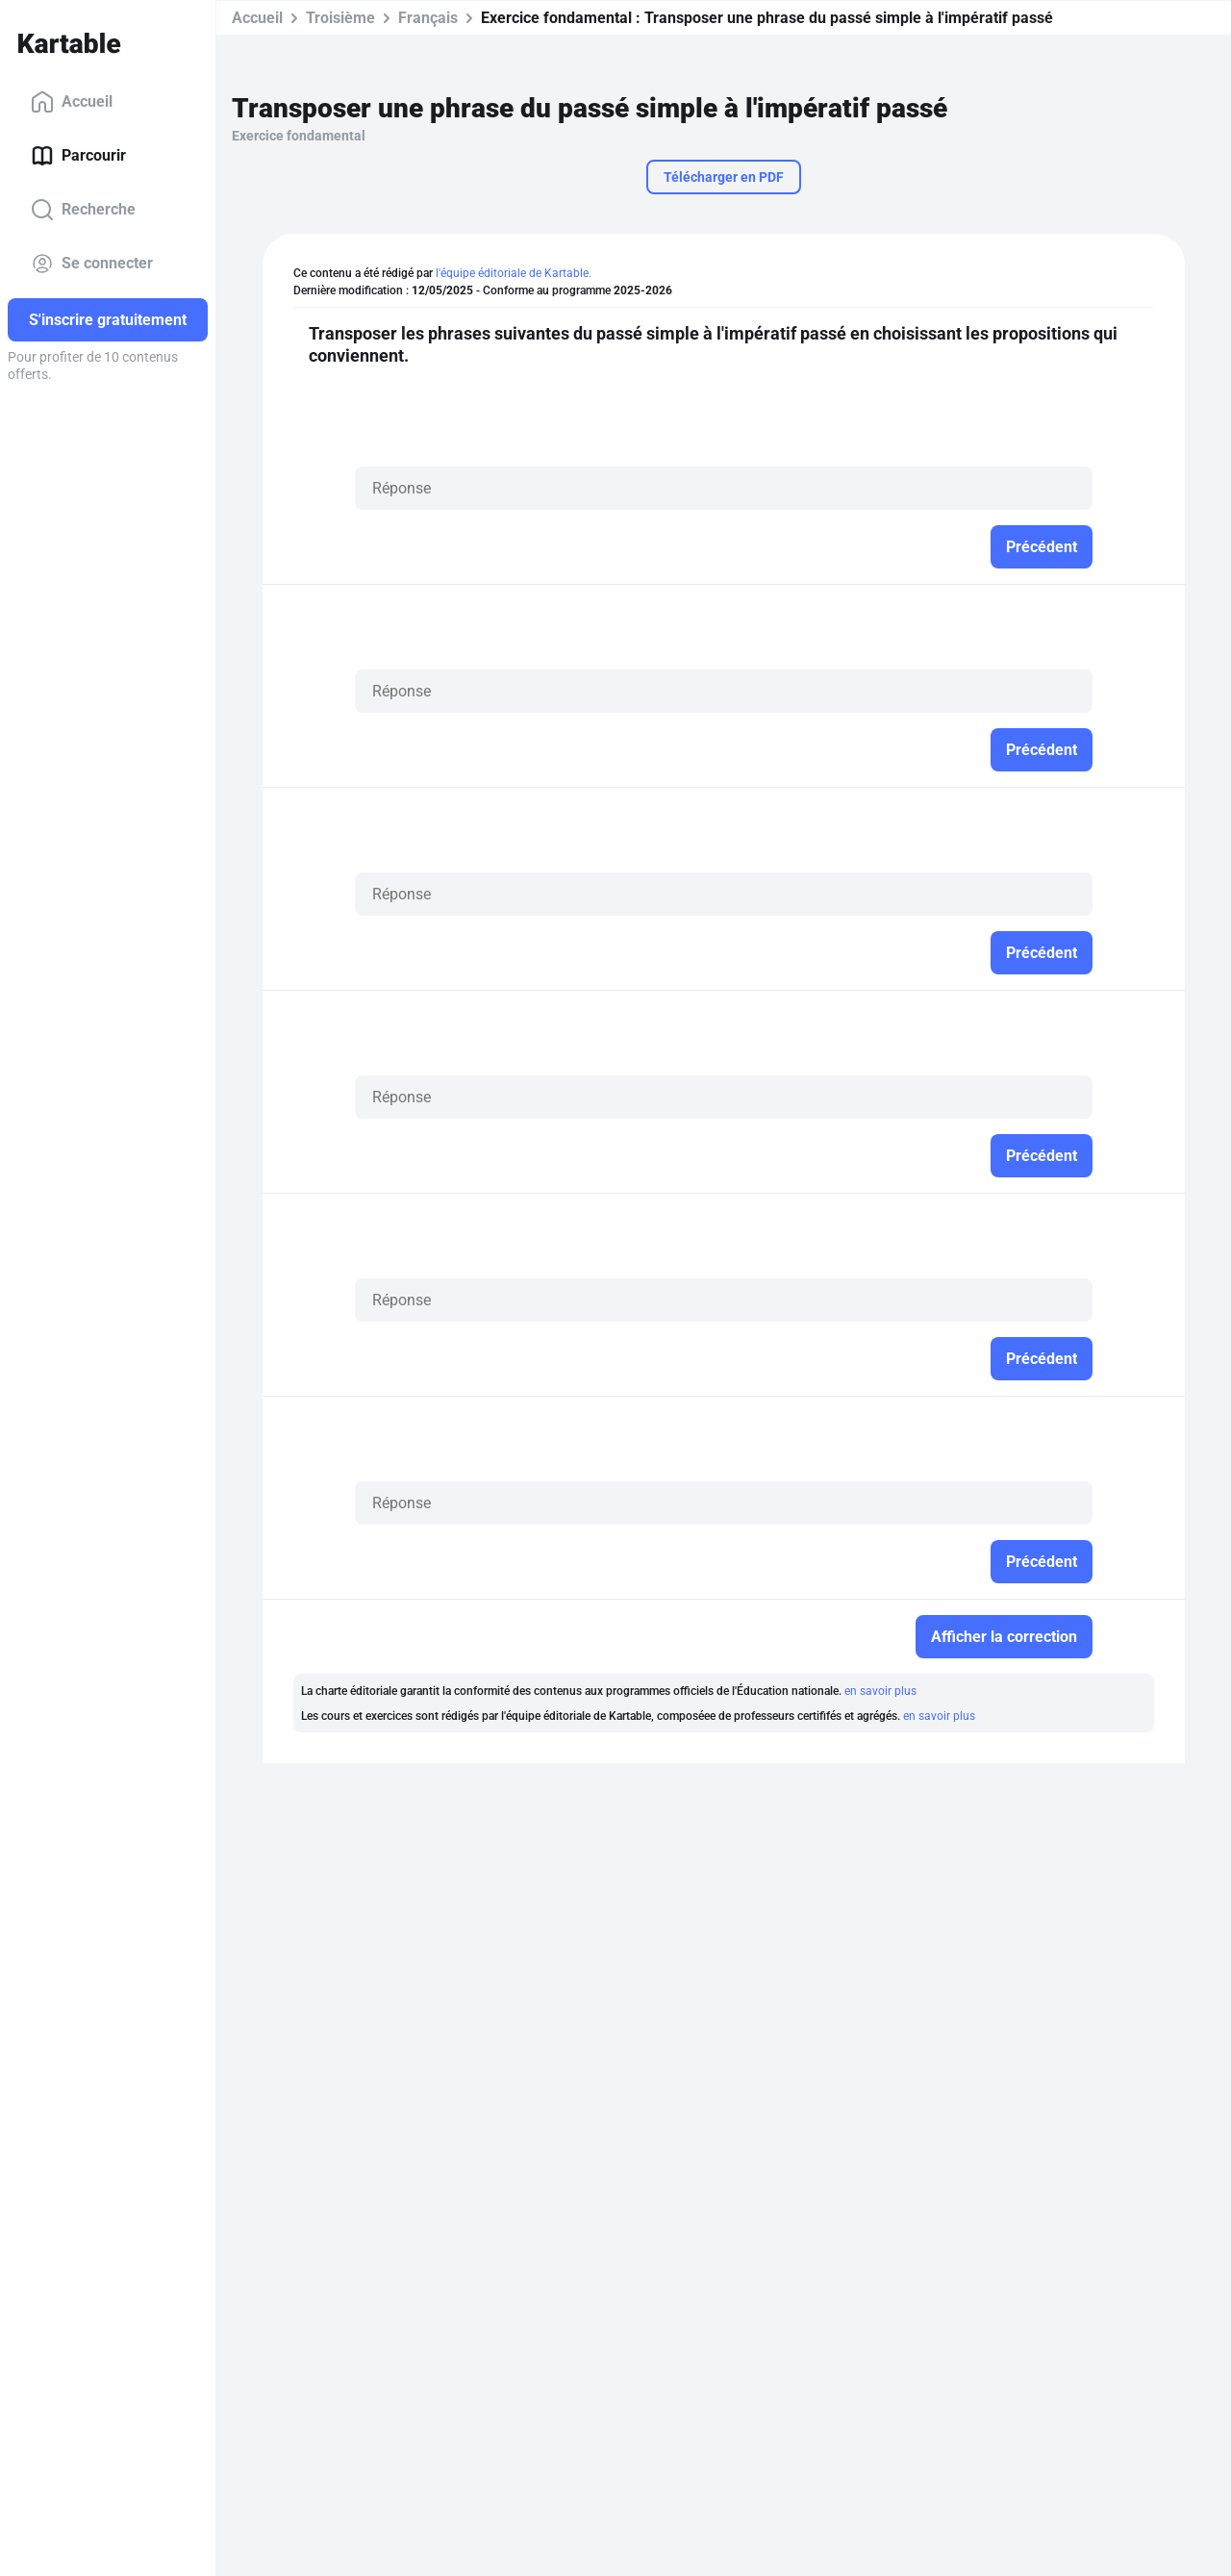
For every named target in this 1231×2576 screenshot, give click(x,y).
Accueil (72, 102)
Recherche (83, 209)
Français (428, 18)
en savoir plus (880, 1691)
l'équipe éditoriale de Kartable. (513, 273)
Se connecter (92, 263)
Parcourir (78, 155)
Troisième (340, 18)
